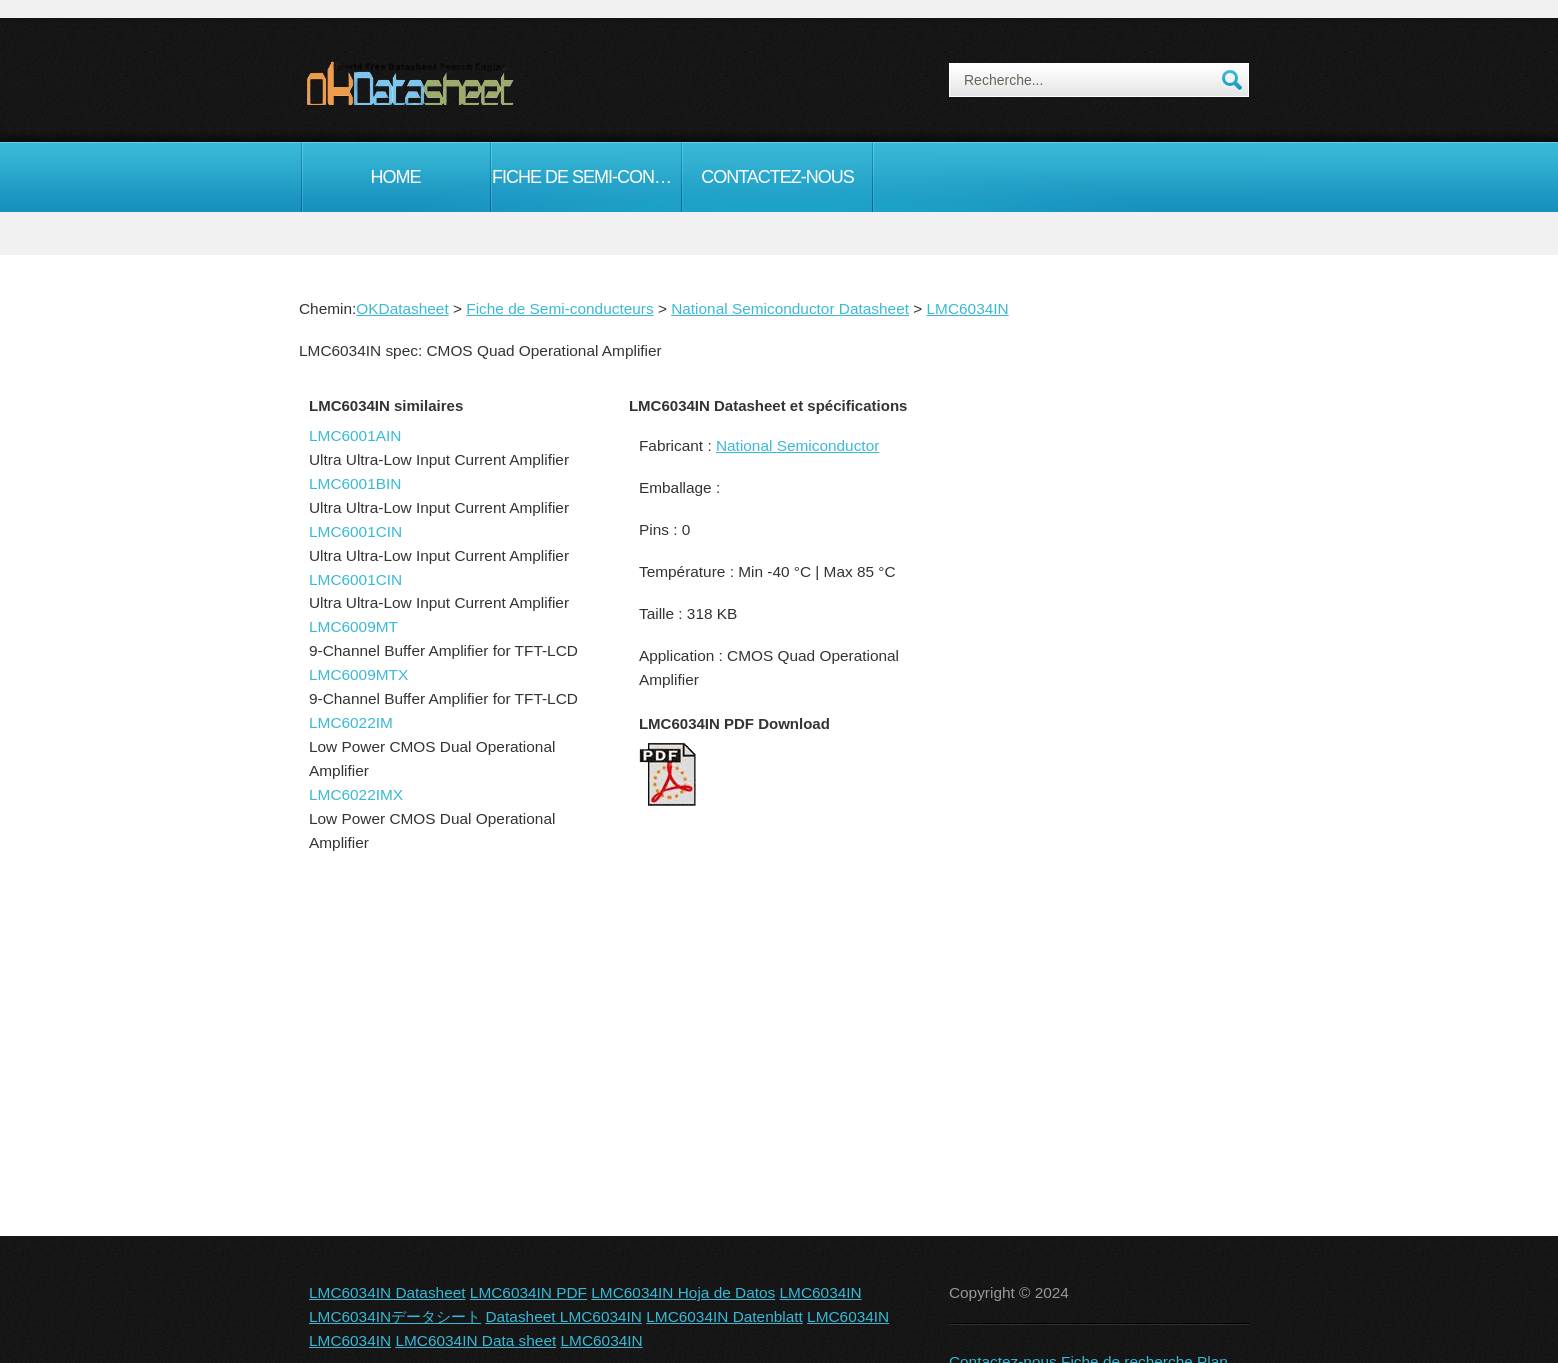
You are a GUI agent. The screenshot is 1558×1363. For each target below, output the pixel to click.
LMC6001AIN (355, 435)
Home (396, 177)
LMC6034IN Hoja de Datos (683, 1292)
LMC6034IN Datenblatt (724, 1316)
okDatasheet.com (455, 83)
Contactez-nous (777, 177)
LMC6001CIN (355, 531)
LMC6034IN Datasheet (387, 1292)
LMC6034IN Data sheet (475, 1340)
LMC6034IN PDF (528, 1292)
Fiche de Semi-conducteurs (586, 177)
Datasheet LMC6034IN (563, 1316)
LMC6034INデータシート (395, 1316)
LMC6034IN (968, 308)
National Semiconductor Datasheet (790, 308)
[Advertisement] (1094, 734)
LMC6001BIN (355, 483)
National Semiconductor (797, 445)
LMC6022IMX (356, 794)
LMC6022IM (351, 722)
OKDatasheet (402, 308)
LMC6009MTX (358, 674)
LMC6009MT (353, 626)
